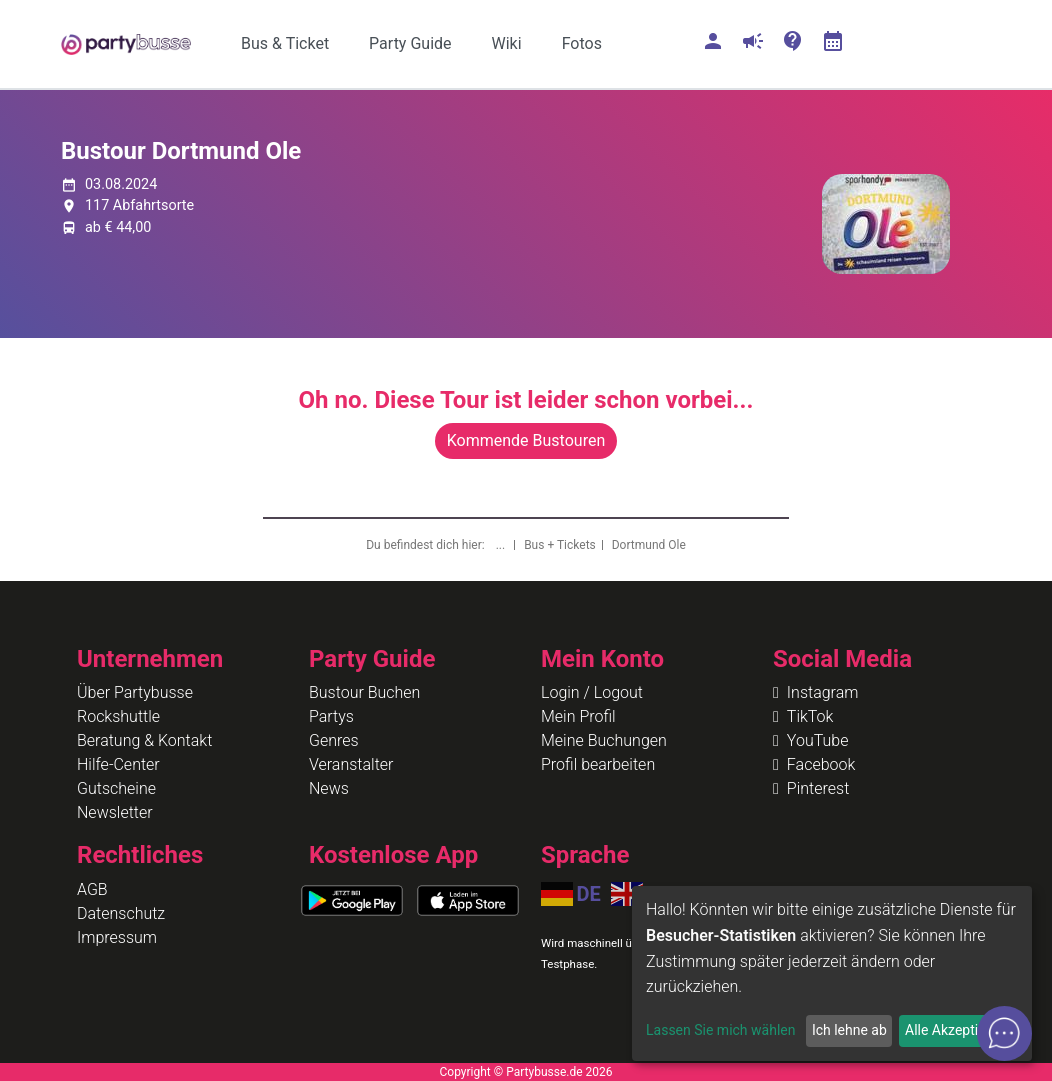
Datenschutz (121, 913)
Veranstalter (351, 764)
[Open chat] (1004, 1033)
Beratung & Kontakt (144, 740)
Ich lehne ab (849, 1030)
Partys (331, 716)
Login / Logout (592, 692)
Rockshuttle (118, 716)
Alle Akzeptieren (955, 1030)
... (502, 545)
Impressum (117, 937)
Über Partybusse (135, 692)
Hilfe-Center (118, 764)
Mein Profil (578, 716)
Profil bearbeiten (598, 764)
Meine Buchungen (604, 740)
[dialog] (832, 973)
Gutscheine (116, 788)
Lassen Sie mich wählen (720, 1030)
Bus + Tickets (560, 545)
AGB (92, 889)
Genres (334, 740)
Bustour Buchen (364, 692)
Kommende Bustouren (526, 440)
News (329, 788)
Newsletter (115, 812)
